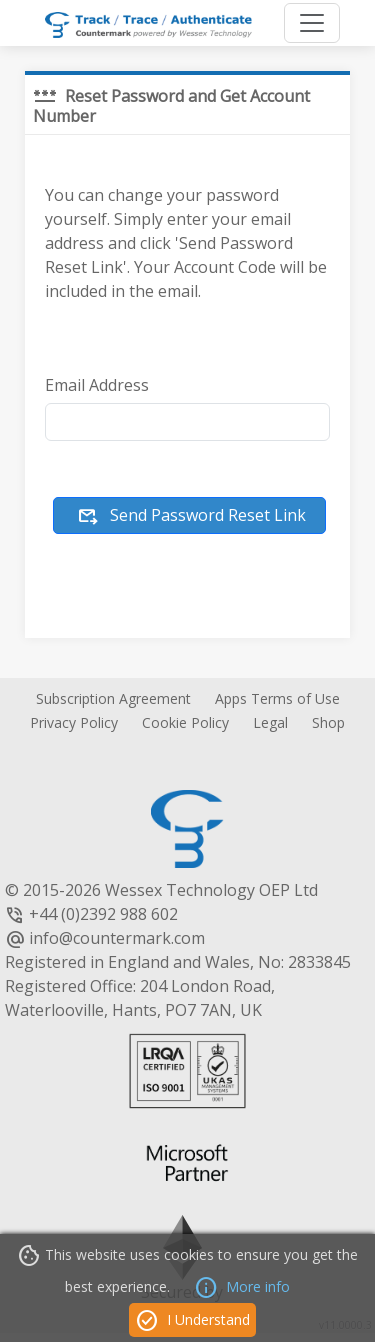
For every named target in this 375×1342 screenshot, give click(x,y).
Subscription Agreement (113, 698)
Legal (270, 722)
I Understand (192, 1321)
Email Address (97, 385)
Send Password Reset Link (191, 517)
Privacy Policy (74, 722)
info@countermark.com (117, 938)
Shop (328, 722)
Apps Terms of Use (277, 698)
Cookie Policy (185, 722)
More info (242, 1288)
